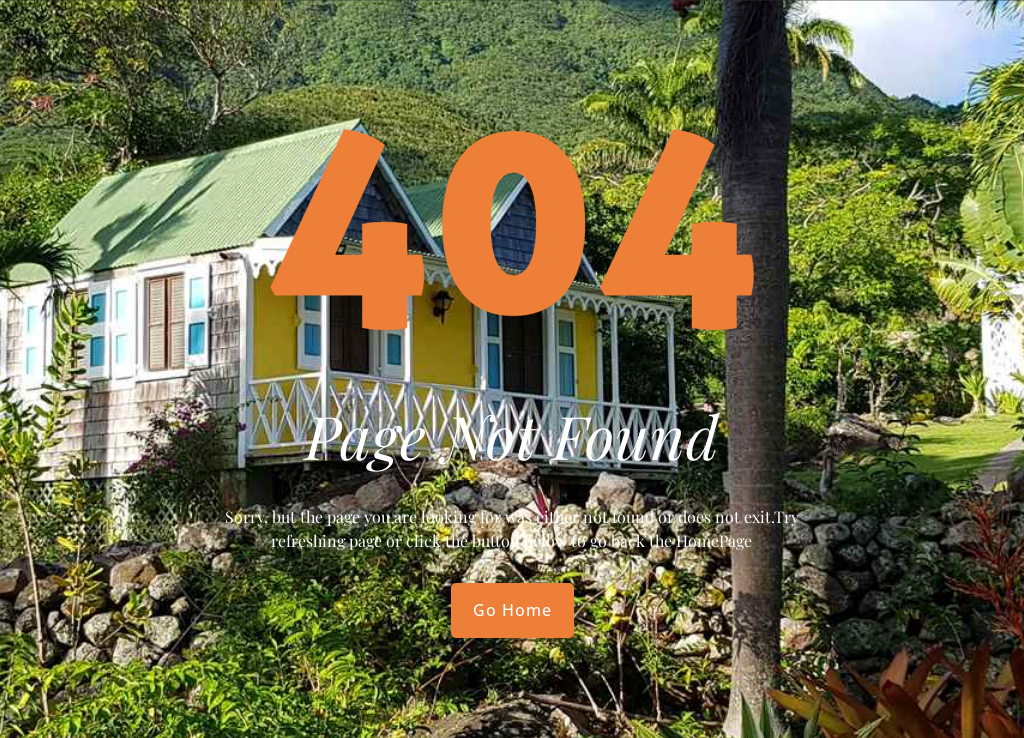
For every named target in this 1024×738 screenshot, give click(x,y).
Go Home (512, 610)
